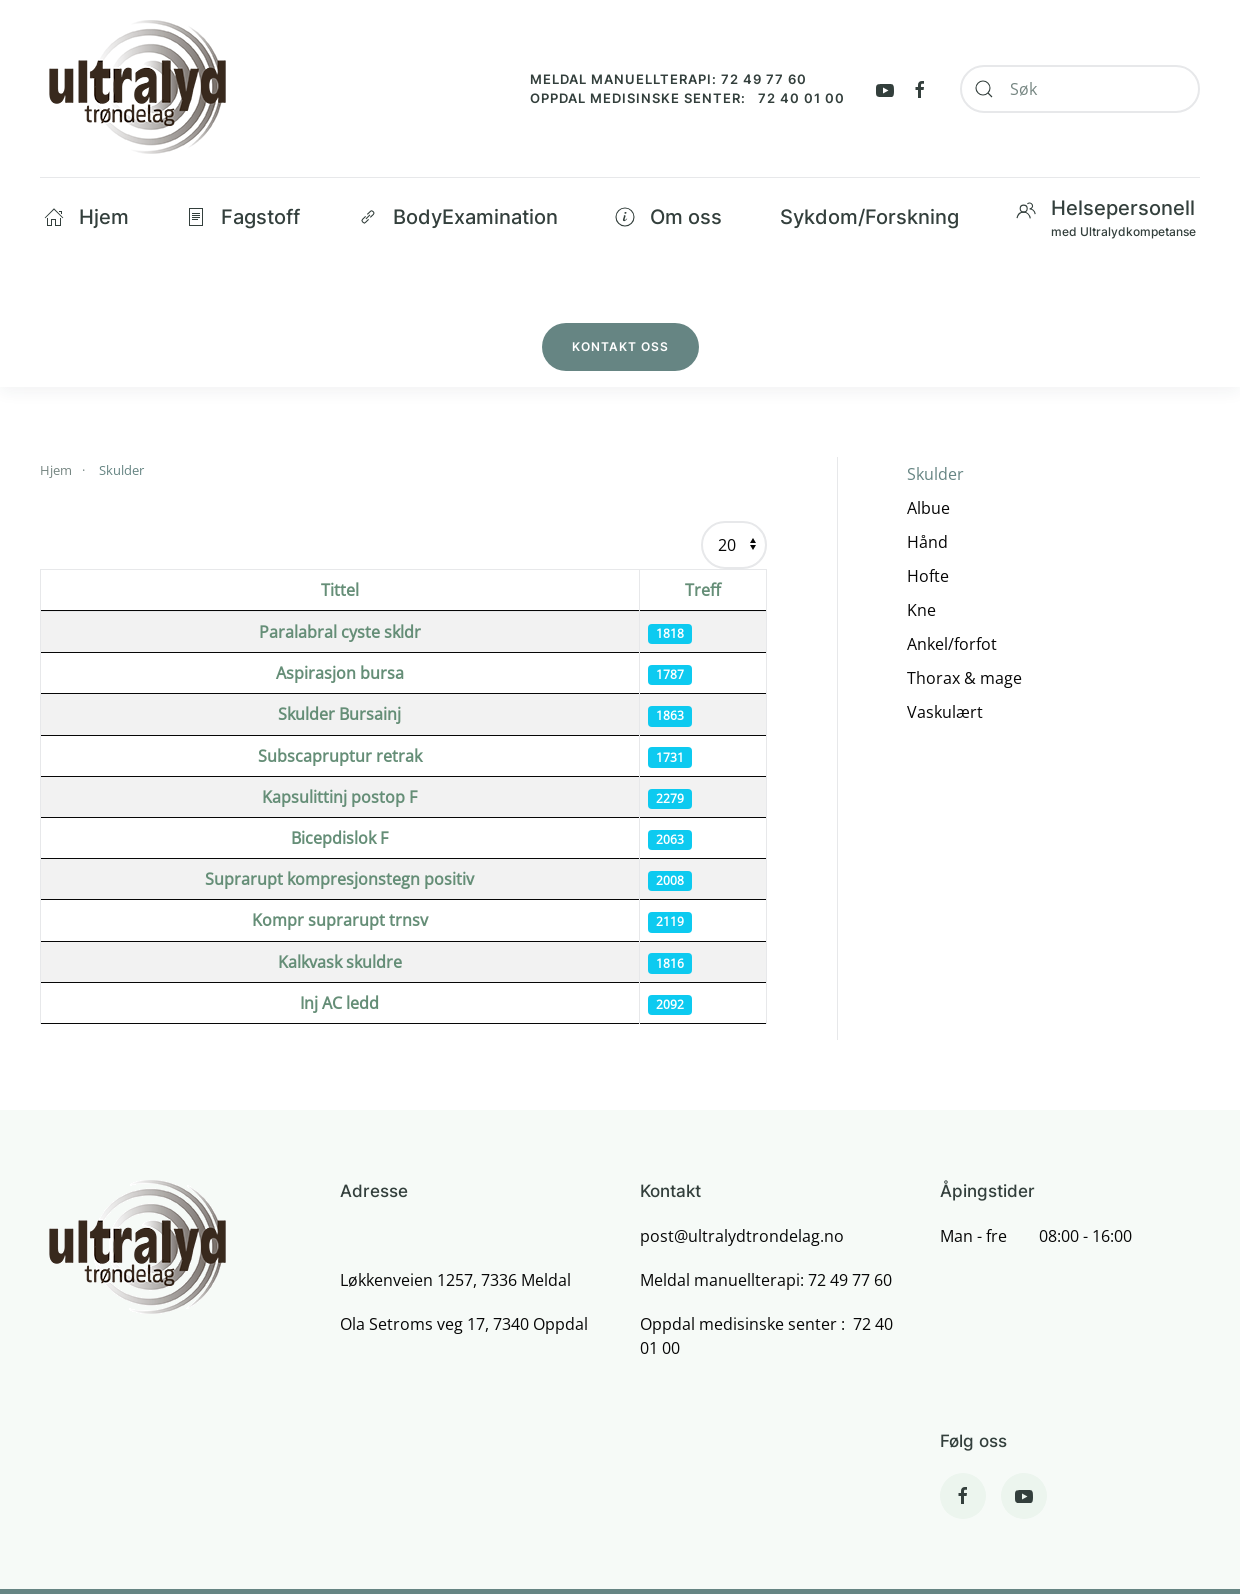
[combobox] (1080, 89)
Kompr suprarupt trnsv (340, 920)
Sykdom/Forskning (869, 217)
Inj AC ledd (339, 1003)
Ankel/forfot (952, 644)
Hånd (927, 542)
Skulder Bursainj (339, 714)
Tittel (340, 590)
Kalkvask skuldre (340, 962)
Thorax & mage (964, 678)
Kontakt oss (620, 346)
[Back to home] (136, 88)
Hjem (86, 217)
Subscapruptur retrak (340, 756)
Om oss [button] (668, 217)
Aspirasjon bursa (340, 673)
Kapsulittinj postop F (339, 797)
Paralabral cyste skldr (340, 632)
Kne (921, 610)
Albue (928, 508)
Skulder (935, 474)
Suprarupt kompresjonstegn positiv (339, 879)
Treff (703, 590)
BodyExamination (458, 217)
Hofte (928, 576)
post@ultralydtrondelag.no (742, 1236)
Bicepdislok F (339, 838)
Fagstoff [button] (243, 217)
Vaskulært (945, 712)
